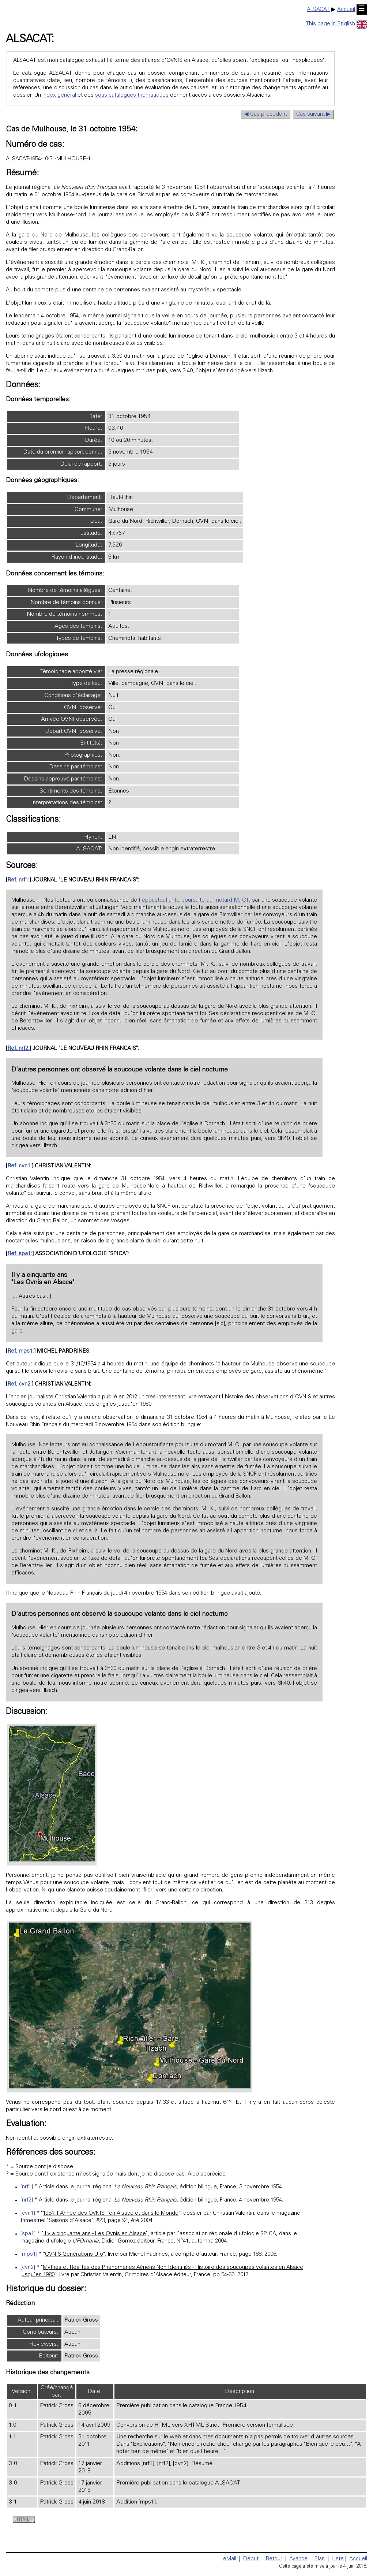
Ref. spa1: (19, 1254)
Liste (338, 2559)
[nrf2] (26, 2200)
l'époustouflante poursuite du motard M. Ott (194, 900)
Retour (273, 2559)
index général (59, 95)
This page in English (336, 24)
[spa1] (27, 2234)
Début (251, 2559)
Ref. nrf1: (18, 880)
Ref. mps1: (20, 1351)
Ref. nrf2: (18, 1048)
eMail (229, 2559)
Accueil (346, 9)
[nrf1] (26, 2187)
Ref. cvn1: (19, 1166)
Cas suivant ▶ (313, 114)
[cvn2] (27, 2267)
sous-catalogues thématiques (132, 95)
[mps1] (28, 2254)
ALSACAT (318, 9)
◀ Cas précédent (265, 114)
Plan (319, 2559)
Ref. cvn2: (19, 1384)
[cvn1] (27, 2213)
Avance (298, 2559)
